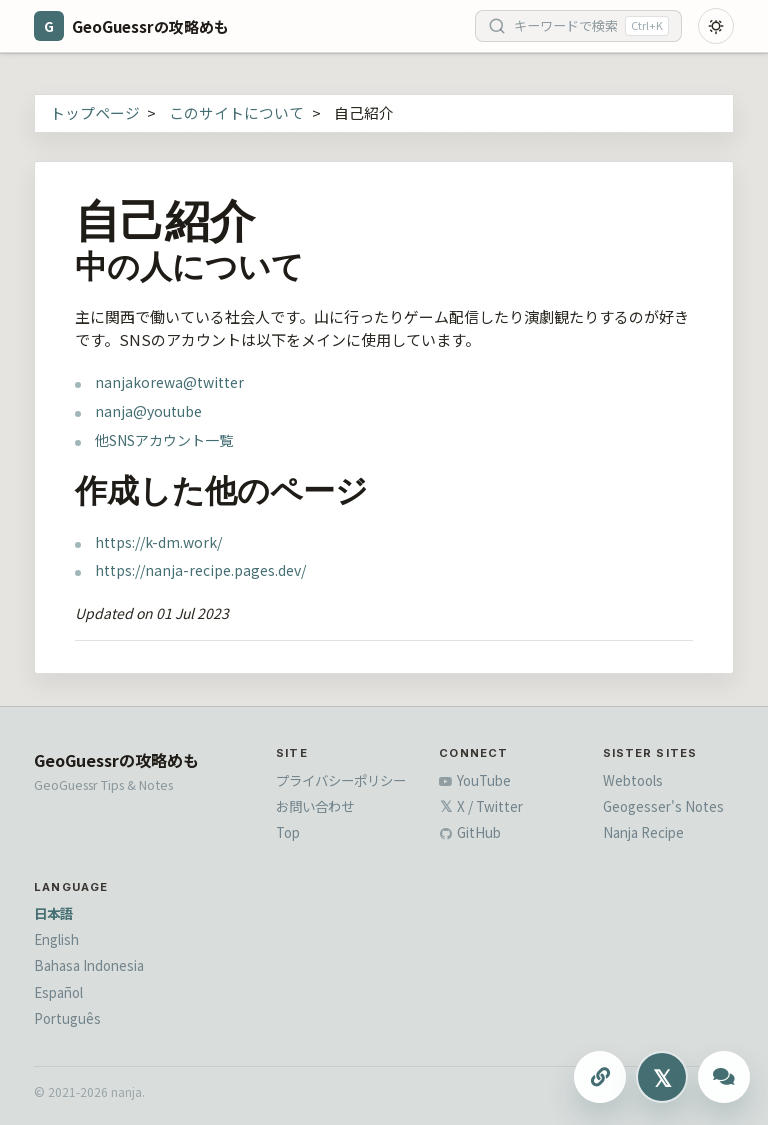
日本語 (53, 913)
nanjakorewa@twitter (169, 382)
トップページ (95, 112)
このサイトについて (236, 112)
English (56, 939)
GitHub (470, 832)
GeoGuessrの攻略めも (116, 760)
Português (67, 1018)
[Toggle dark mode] (716, 26)
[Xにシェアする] (662, 1077)
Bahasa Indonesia (89, 965)
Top (288, 832)
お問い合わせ (315, 806)
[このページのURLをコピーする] (600, 1077)
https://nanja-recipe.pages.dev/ (200, 570)
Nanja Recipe (643, 832)
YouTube (475, 780)
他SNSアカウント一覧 (164, 440)
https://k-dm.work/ (158, 542)
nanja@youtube (148, 411)
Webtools (633, 780)
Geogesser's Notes (663, 806)
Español (58, 992)
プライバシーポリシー (341, 780)
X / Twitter (481, 806)
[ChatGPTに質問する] (724, 1077)
